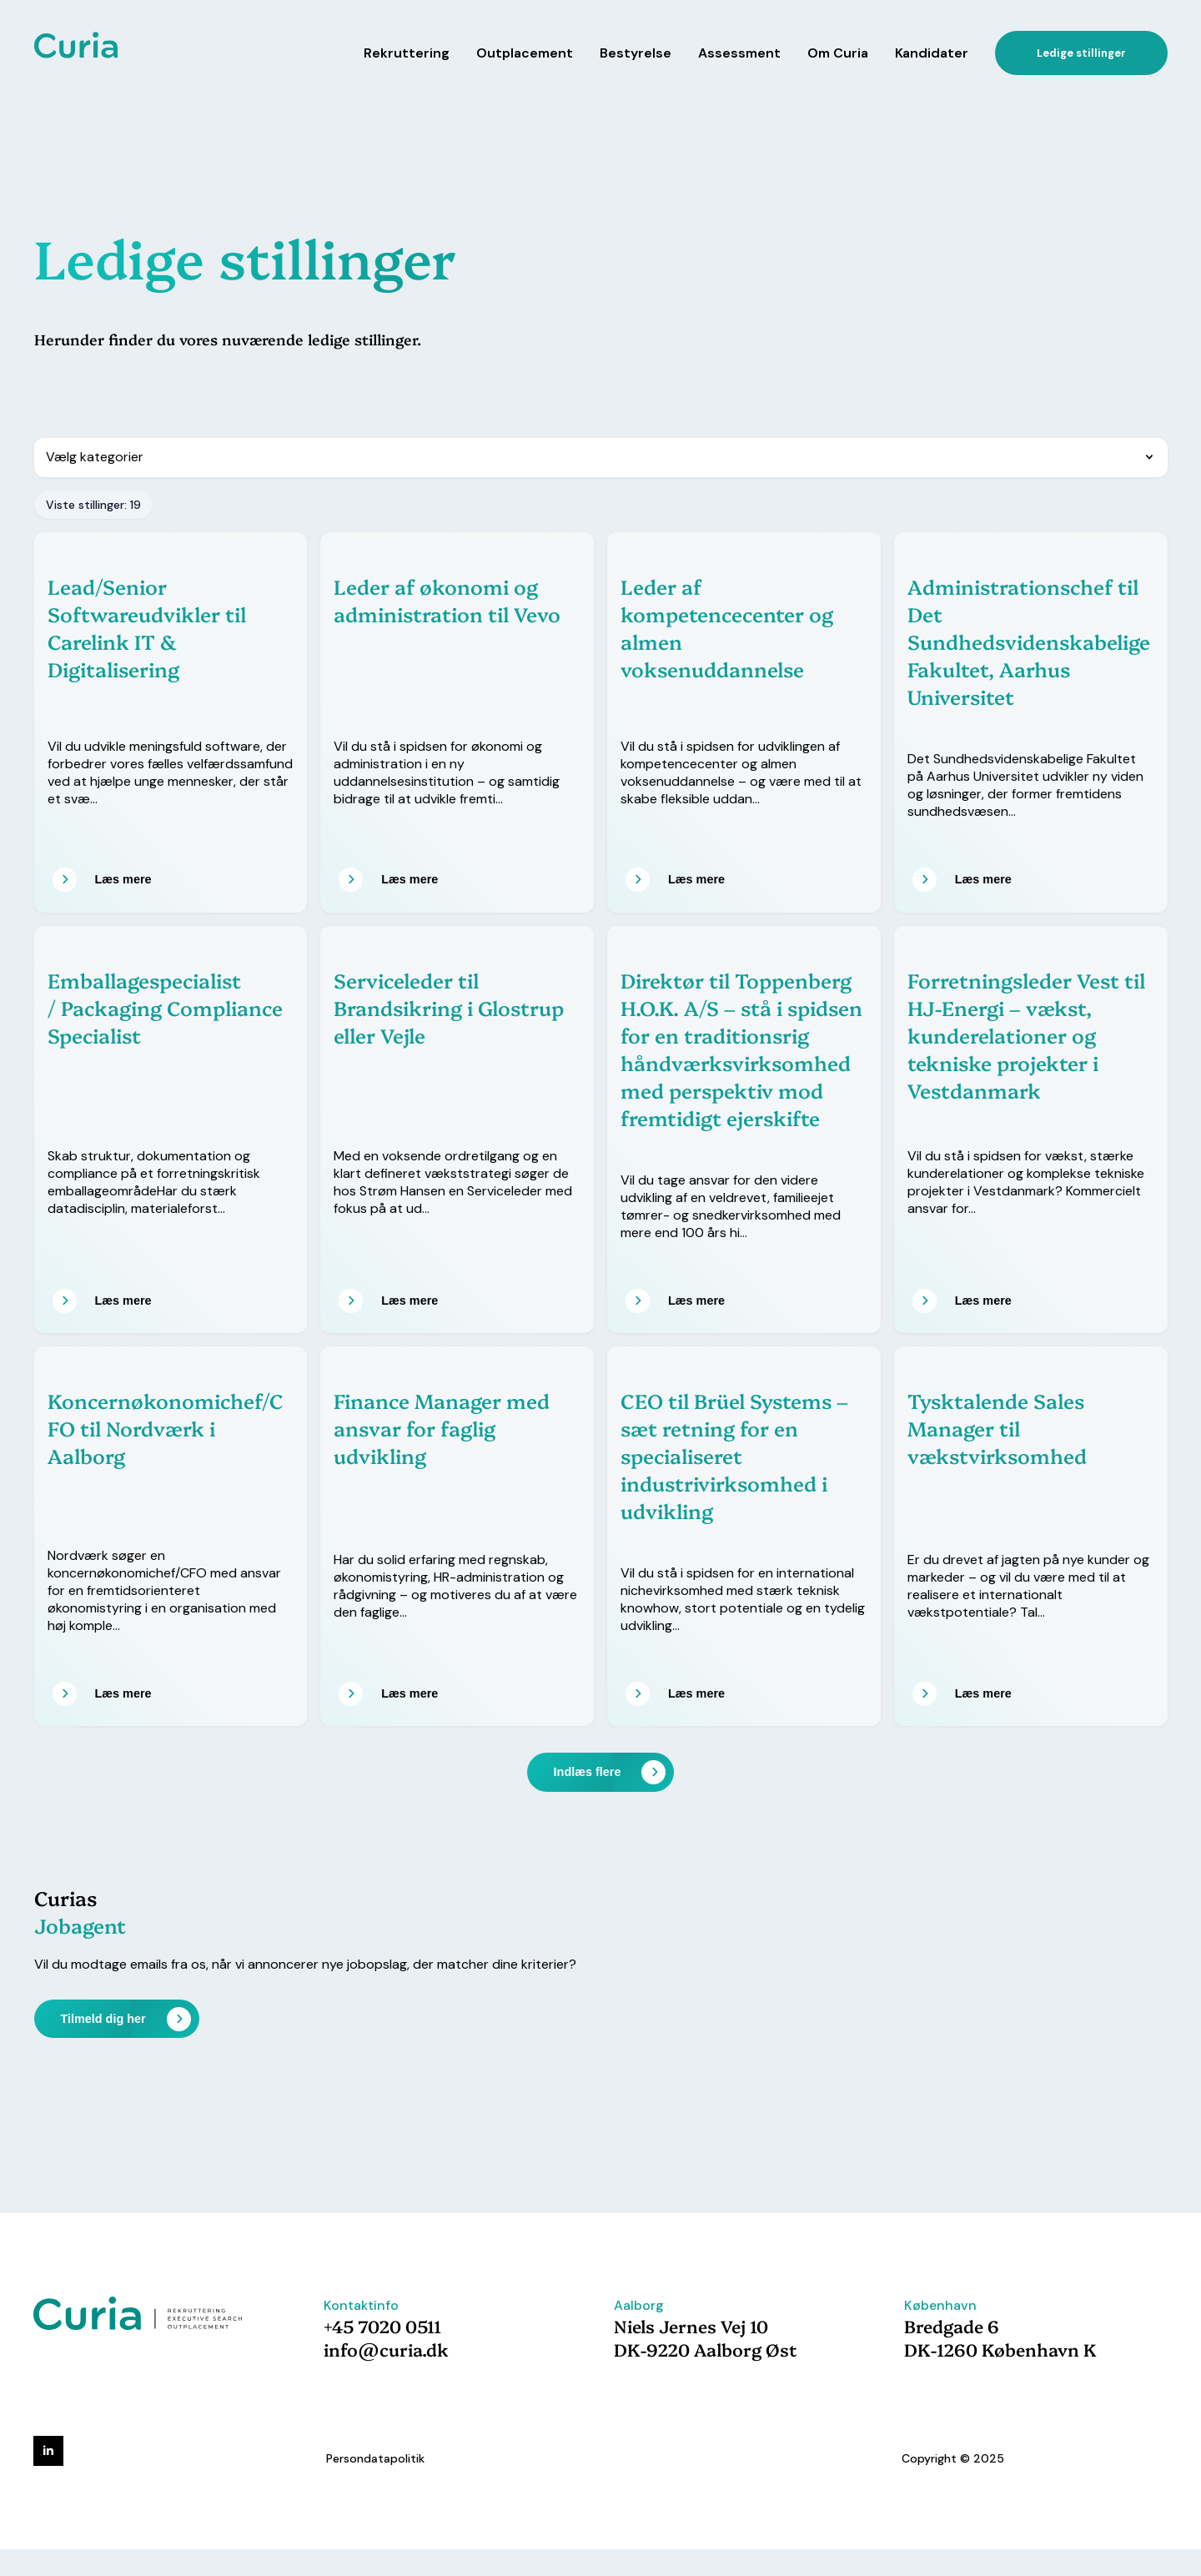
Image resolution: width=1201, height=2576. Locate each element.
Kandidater (931, 53)
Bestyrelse (635, 53)
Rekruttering (407, 53)
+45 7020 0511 (382, 2325)
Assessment (739, 53)
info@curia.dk (386, 2349)
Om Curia (837, 53)
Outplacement (524, 53)
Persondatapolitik (375, 2458)
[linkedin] (48, 2451)
